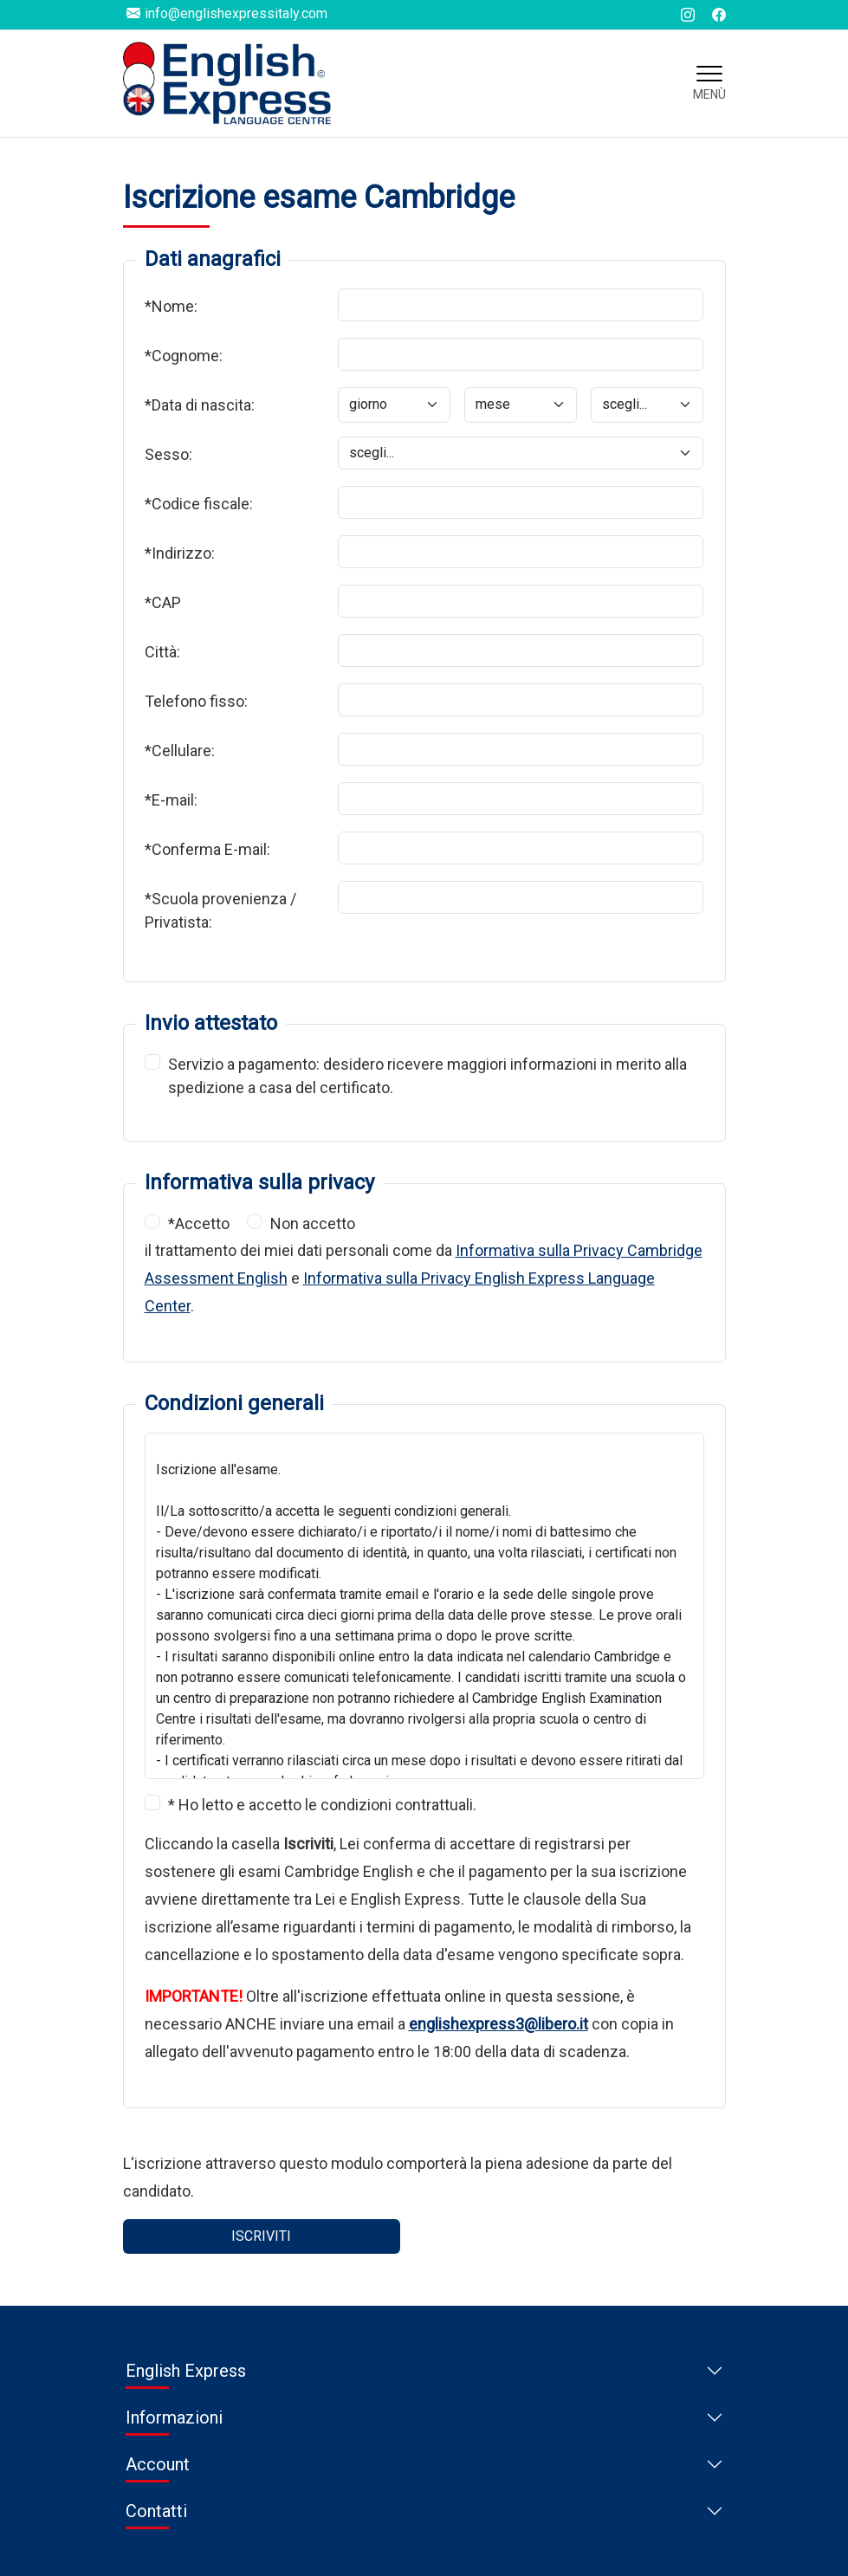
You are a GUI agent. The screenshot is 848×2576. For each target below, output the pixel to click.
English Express (186, 2370)
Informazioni (174, 2417)
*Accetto (199, 1223)
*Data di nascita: (200, 405)
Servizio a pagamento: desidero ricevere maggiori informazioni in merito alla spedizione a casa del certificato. (427, 1075)
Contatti (156, 2511)
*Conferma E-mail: (207, 849)
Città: (162, 652)
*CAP (163, 602)
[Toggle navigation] (709, 83)
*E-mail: (171, 800)
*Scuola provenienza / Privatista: (220, 910)
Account (158, 2464)
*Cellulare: (180, 750)
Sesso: (168, 454)
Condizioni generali (234, 1403)
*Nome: (171, 306)
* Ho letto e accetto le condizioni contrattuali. (322, 1805)
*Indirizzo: (180, 553)
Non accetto (312, 1223)
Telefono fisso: (196, 701)
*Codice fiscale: (199, 504)
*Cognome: (184, 355)
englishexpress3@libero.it (498, 2024)
